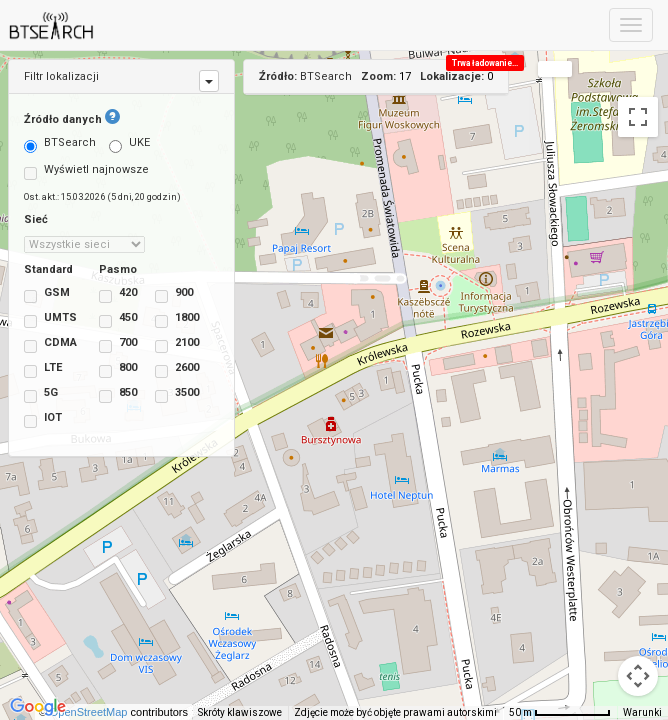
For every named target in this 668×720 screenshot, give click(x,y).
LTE (43, 369)
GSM (46, 294)
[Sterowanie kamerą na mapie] (638, 676)
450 (112, 319)
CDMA (46, 344)
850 (112, 394)
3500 (168, 394)
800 (112, 369)
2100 (168, 344)
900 (168, 294)
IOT (43, 419)
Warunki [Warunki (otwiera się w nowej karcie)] (642, 712)
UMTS (46, 319)
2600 (168, 369)
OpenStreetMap (100, 712)
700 (112, 344)
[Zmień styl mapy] (555, 69)
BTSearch (60, 144)
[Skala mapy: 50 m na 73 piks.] (560, 713)
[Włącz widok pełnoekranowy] (638, 117)
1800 (168, 319)
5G (41, 394)
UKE (129, 144)
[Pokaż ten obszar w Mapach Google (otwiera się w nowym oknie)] (38, 707)
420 (112, 294)
